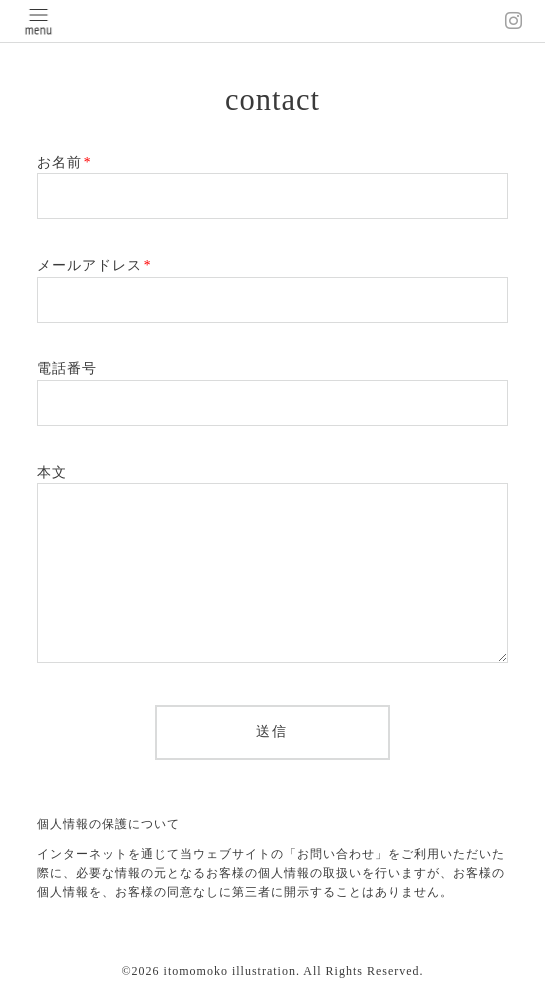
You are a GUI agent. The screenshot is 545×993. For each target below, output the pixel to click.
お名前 (64, 162)
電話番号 (67, 368)
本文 (52, 472)
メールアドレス (94, 265)
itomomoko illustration (230, 971)
